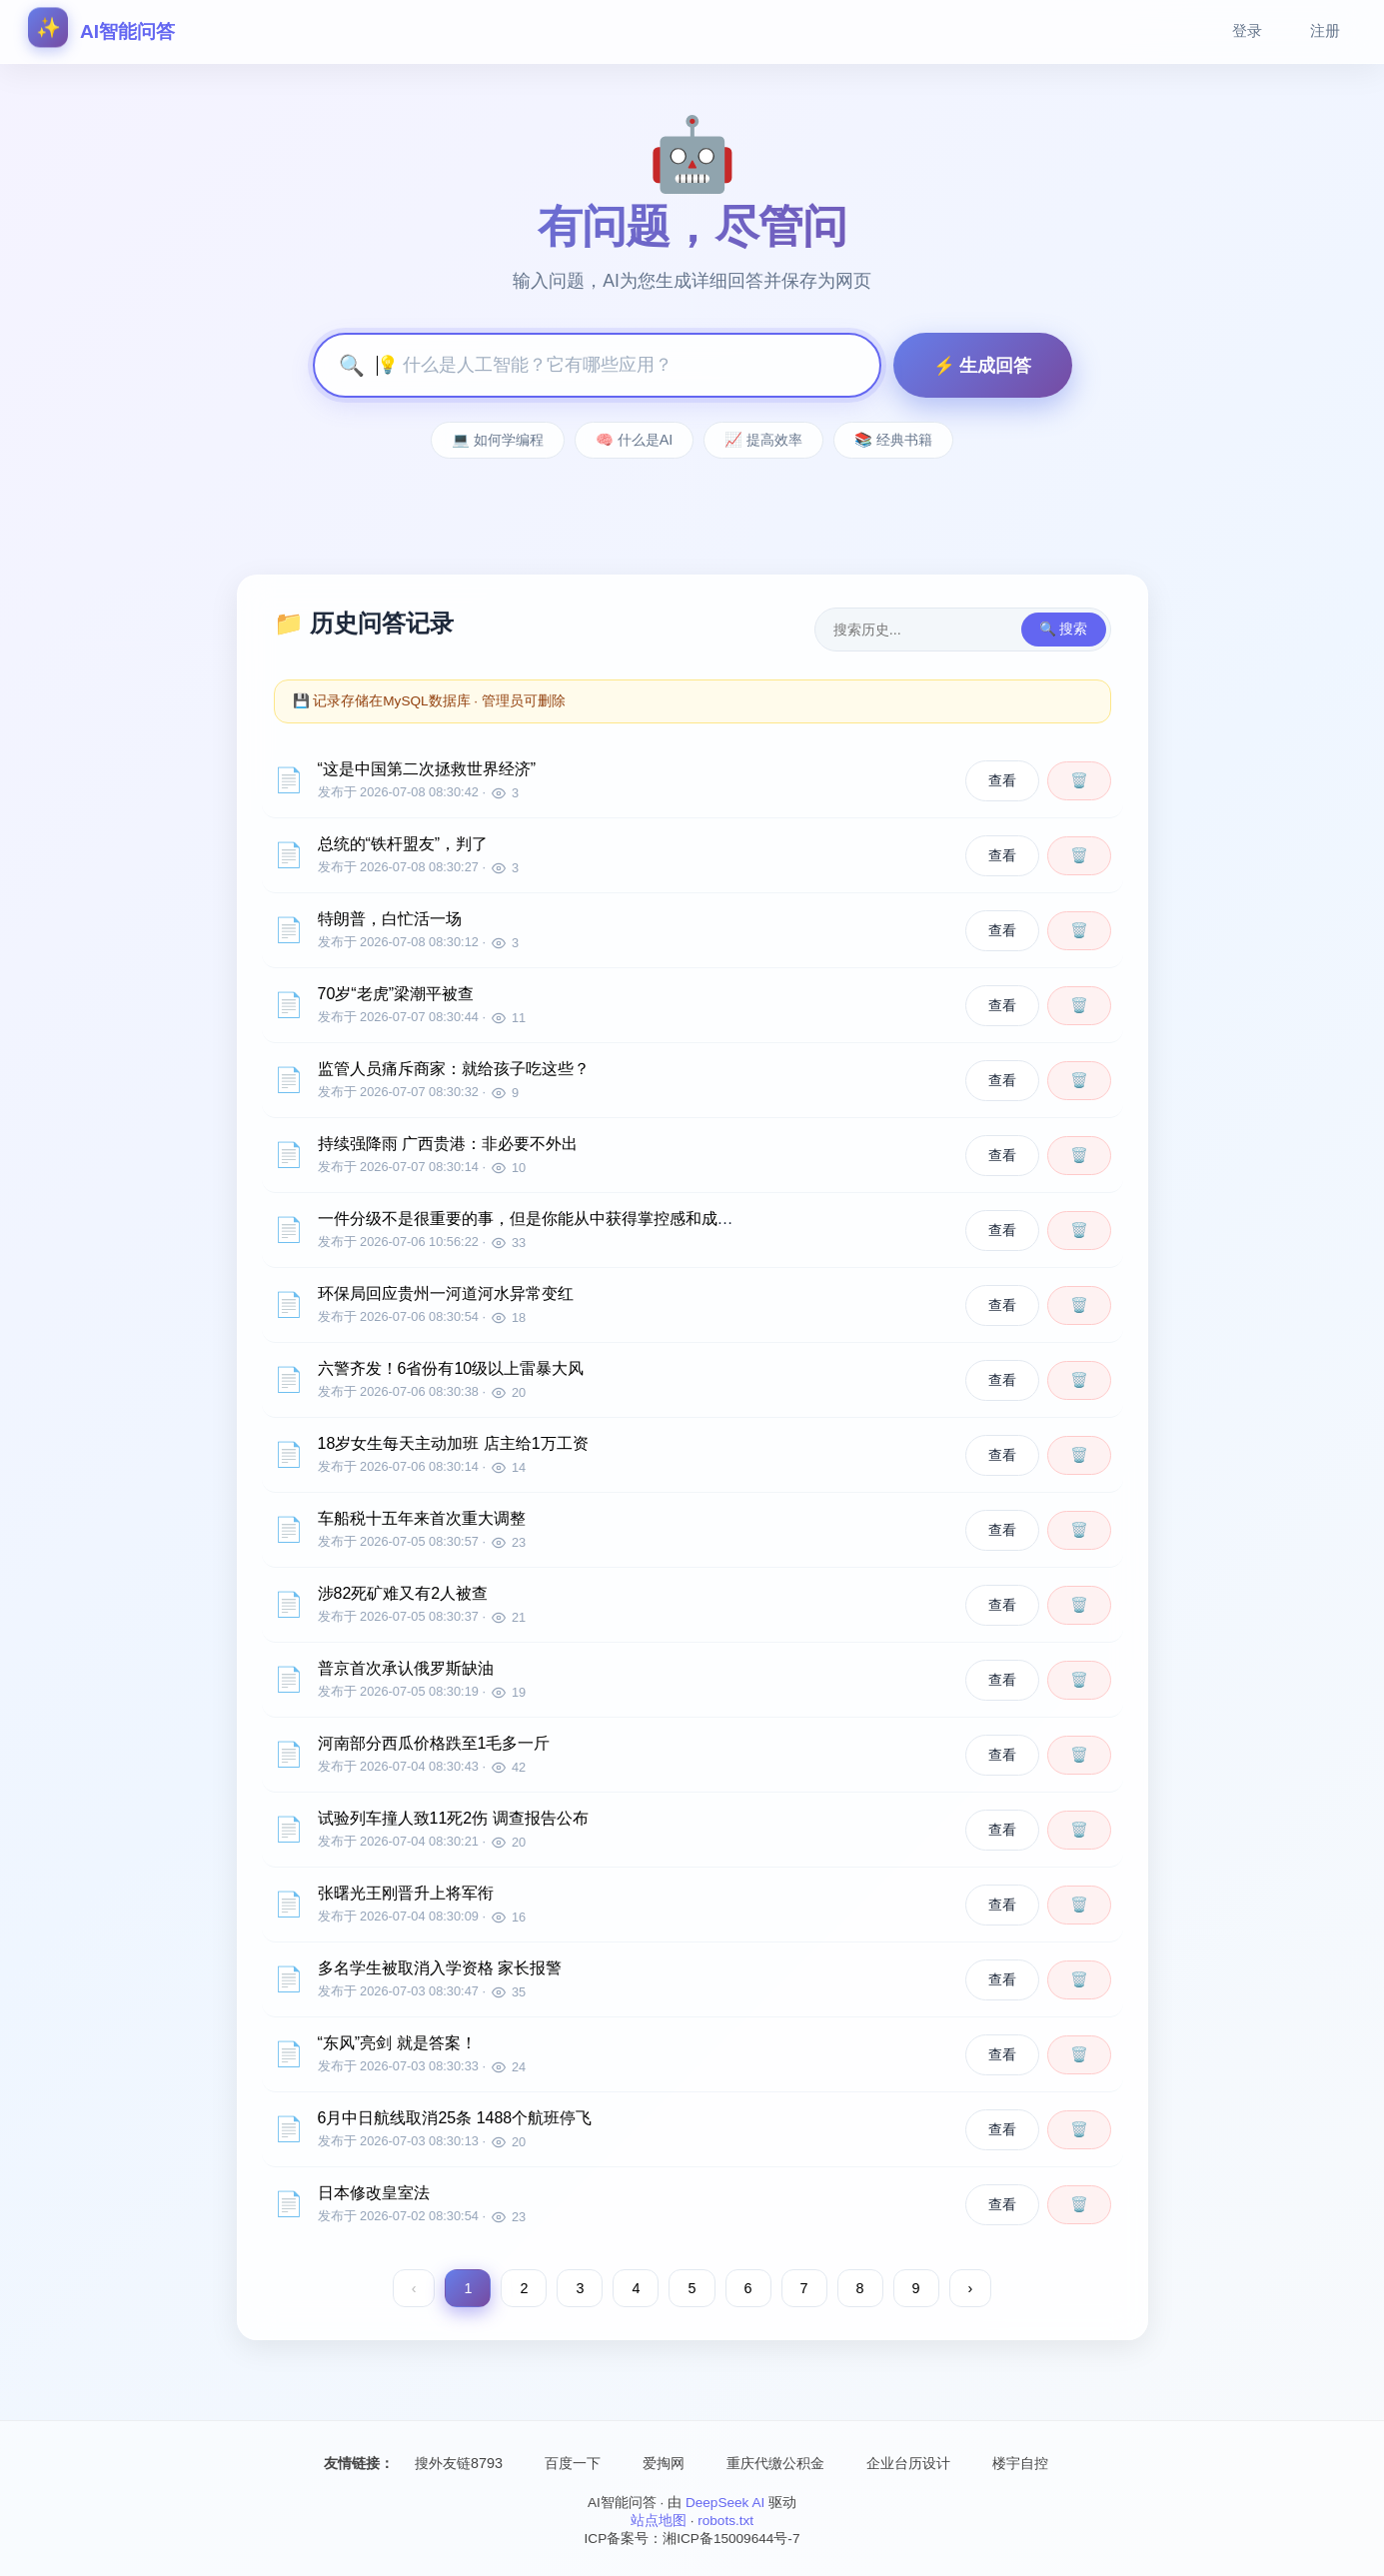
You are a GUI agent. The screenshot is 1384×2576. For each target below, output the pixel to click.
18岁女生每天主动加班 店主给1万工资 (453, 1443)
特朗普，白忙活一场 (390, 918)
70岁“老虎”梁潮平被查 (396, 993)
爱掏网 (664, 2463)
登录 (1247, 30)
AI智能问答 (101, 30)
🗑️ (1079, 780)
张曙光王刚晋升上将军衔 (406, 1893)
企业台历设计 (908, 2463)
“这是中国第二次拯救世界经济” (427, 768)
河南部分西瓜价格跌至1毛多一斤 (434, 1743)
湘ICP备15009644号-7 (731, 2538)
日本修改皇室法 (374, 2192)
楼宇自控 (1020, 2463)
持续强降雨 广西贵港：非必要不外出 (448, 1143)
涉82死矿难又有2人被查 (403, 1593)
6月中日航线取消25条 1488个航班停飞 (455, 2117)
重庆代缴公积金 (775, 2463)
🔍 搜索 (1063, 629)
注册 (1325, 30)
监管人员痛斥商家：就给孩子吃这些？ (454, 1068)
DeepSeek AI (725, 2502)
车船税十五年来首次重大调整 (422, 1518)
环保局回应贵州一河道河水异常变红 (446, 1293)
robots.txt (725, 2520)
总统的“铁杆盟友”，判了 (403, 843)
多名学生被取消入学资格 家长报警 (440, 1967)
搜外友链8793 (459, 2463)
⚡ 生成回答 (982, 366)
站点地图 (659, 2520)
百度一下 (573, 2463)
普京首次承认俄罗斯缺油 (406, 1668)
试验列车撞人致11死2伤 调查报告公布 (453, 1818)
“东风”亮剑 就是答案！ (397, 2042)
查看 (1002, 780)
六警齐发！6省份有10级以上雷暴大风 (451, 1368)
